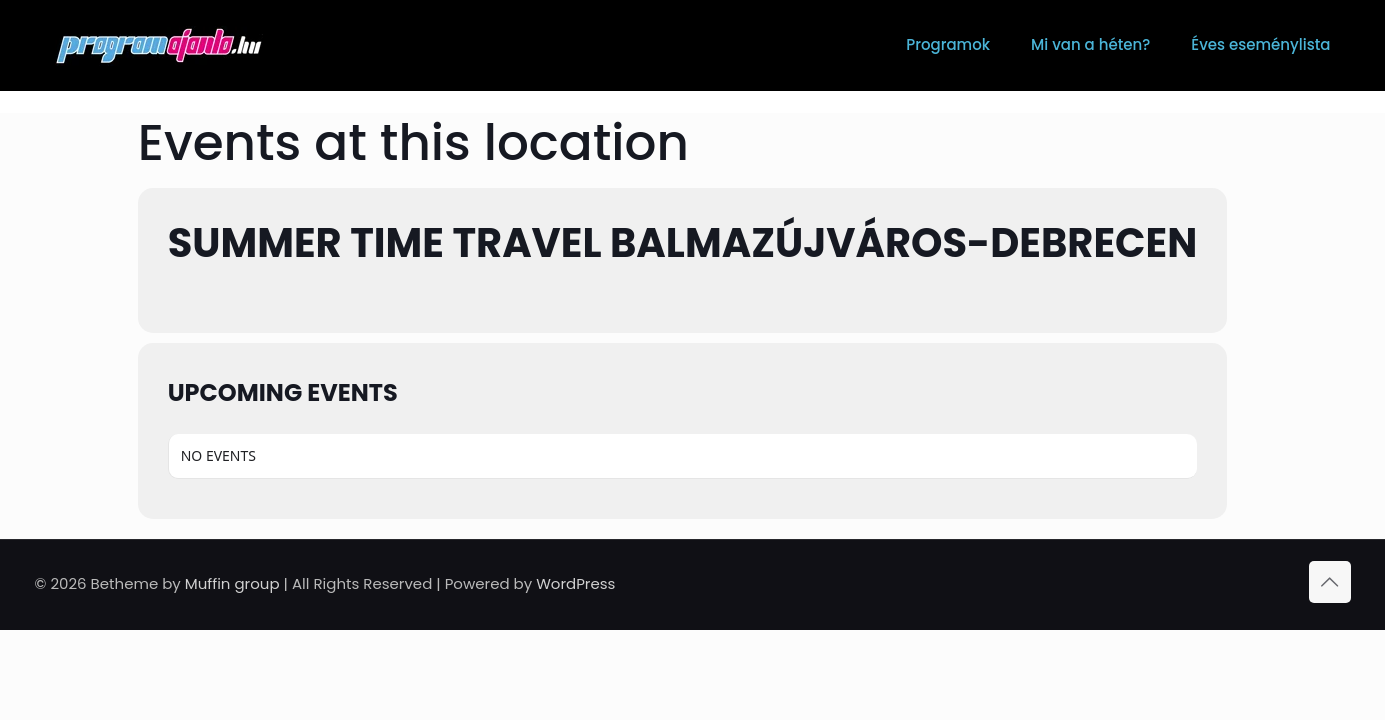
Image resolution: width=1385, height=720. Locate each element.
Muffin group (232, 583)
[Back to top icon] (1330, 582)
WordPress (575, 583)
